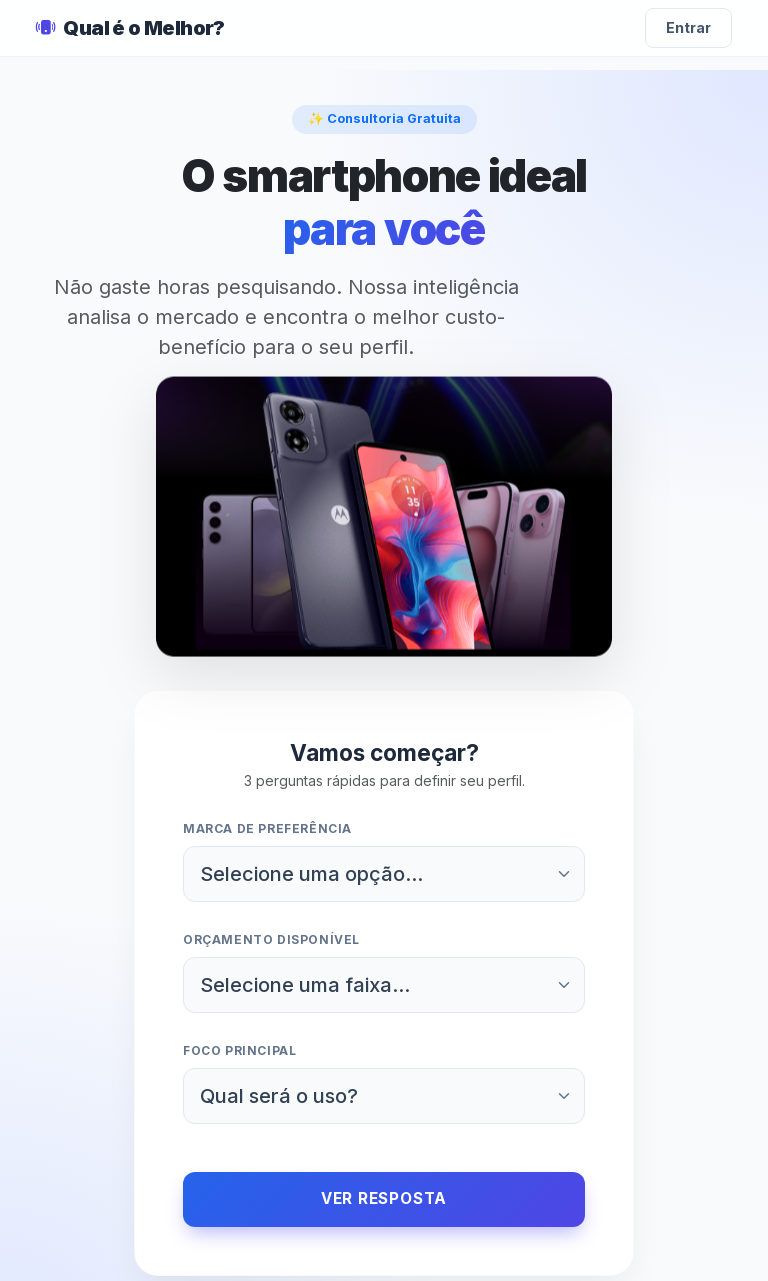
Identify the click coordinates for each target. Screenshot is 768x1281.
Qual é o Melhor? (130, 28)
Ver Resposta (384, 1198)
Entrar (688, 27)
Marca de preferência (267, 828)
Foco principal (239, 1050)
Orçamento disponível (271, 939)
